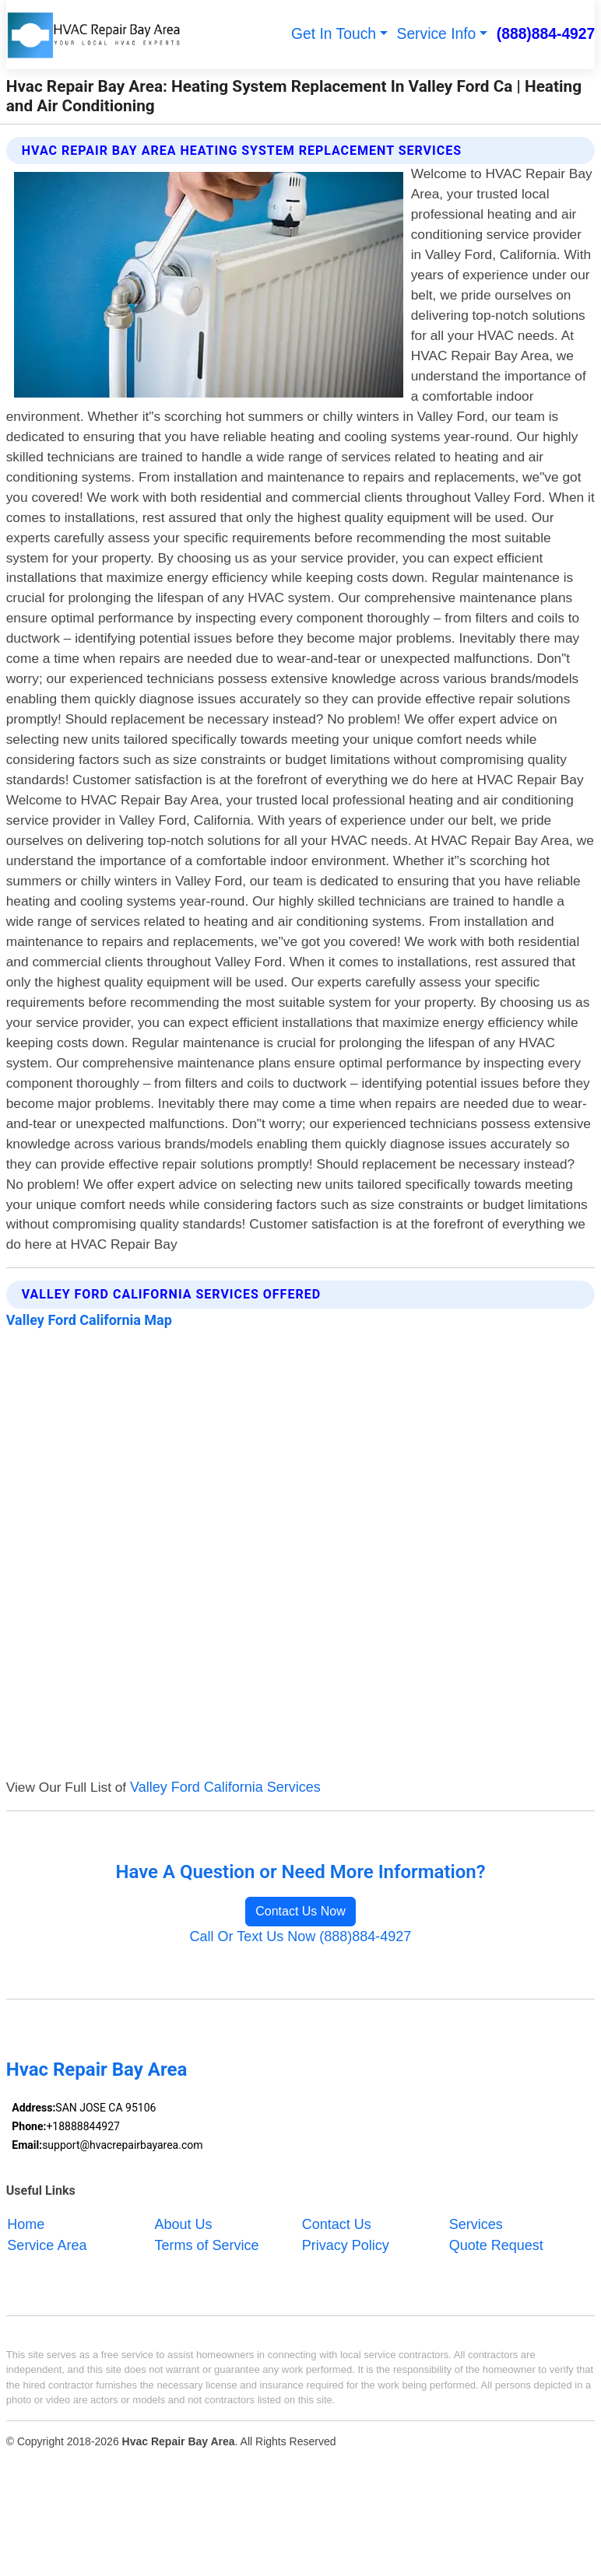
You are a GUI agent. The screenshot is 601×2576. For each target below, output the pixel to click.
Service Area (46, 2245)
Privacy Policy (345, 2245)
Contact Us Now (300, 1911)
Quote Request (496, 2245)
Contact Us (336, 2224)
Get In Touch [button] (333, 34)
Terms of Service (207, 2245)
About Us (184, 2224)
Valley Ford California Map (89, 1320)
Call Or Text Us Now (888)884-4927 (301, 1936)
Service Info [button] (436, 34)
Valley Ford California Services (225, 1787)
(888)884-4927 (546, 34)
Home (25, 2224)
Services (476, 2224)
